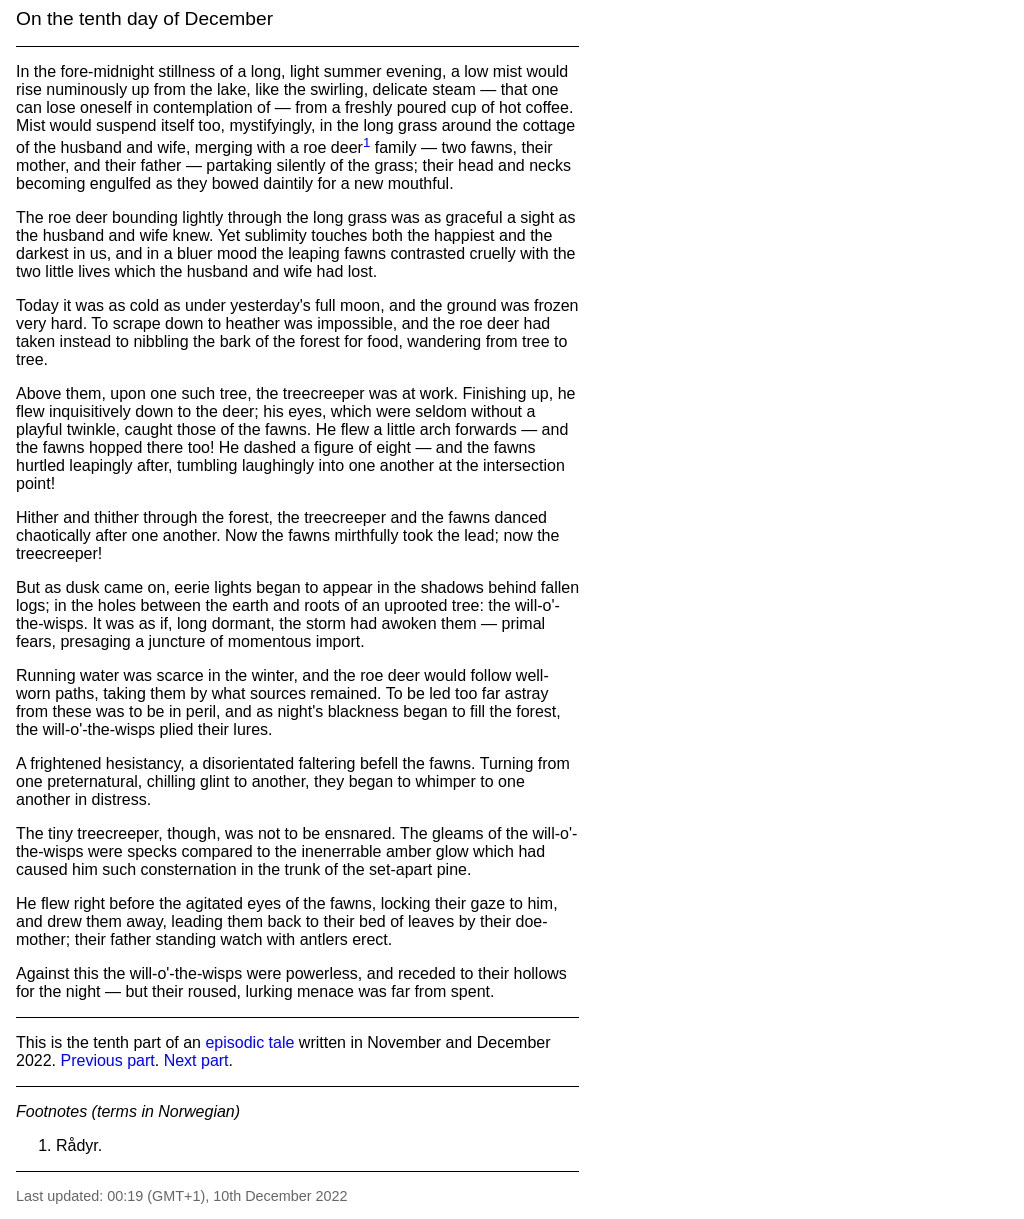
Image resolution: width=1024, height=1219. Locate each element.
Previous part (107, 1060)
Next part (196, 1060)
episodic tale (249, 1042)
